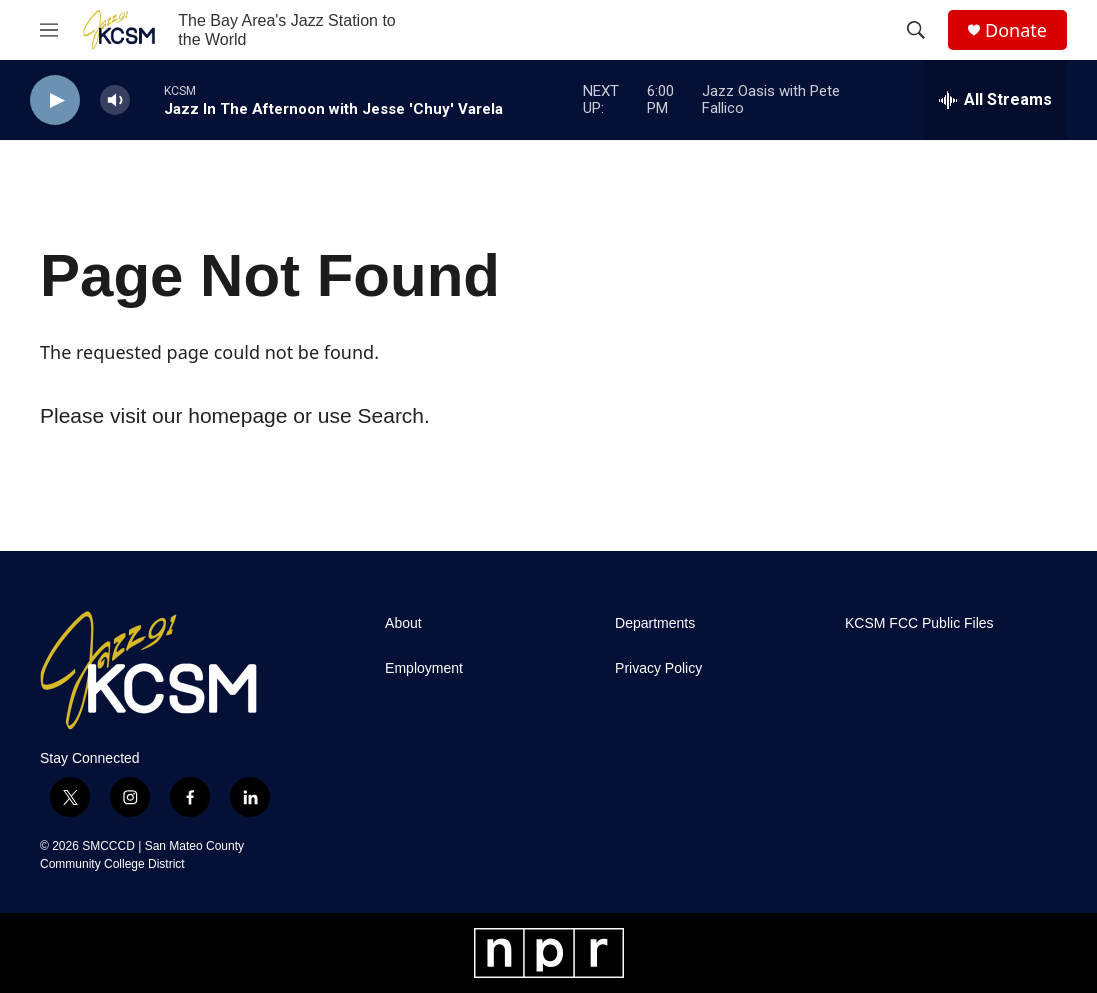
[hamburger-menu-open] (49, 30)
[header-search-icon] (916, 30)
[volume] (115, 100)
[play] (55, 100)
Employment (424, 668)
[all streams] (995, 100)
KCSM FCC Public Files (919, 623)
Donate (1016, 30)
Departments (655, 623)
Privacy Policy (658, 668)
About (403, 623)
